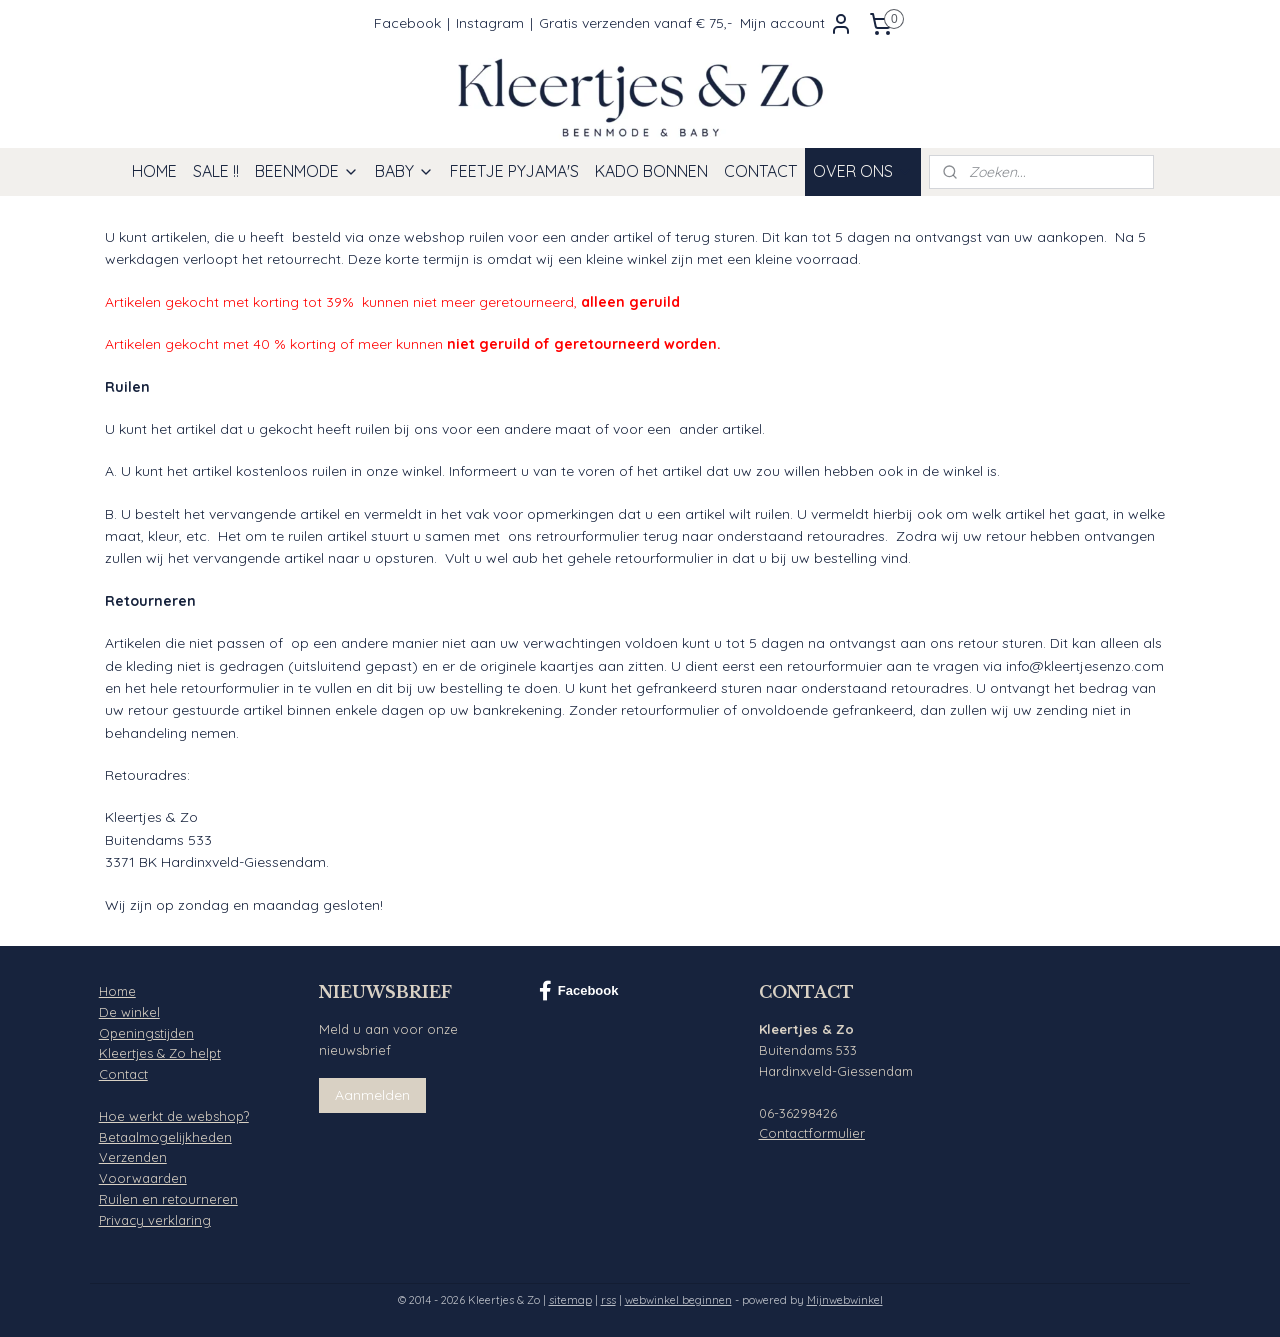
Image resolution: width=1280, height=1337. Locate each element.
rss (608, 1300)
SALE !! (216, 171)
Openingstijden (146, 1033)
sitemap (570, 1300)
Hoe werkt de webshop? (174, 1116)
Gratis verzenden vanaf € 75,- (635, 23)
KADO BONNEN (651, 171)
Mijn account (796, 24)
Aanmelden (372, 1095)
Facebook (407, 23)
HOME (154, 171)
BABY (404, 171)
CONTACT (760, 171)
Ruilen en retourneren (168, 1199)
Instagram (490, 23)
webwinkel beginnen (678, 1300)
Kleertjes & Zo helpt (160, 1053)
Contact (123, 1074)
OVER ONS (863, 171)
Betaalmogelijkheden (165, 1137)
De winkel (129, 1012)
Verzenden (133, 1157)
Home (117, 991)
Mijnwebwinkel (845, 1300)
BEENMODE (307, 171)
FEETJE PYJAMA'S (514, 171)
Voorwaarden (143, 1178)
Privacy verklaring (155, 1220)
